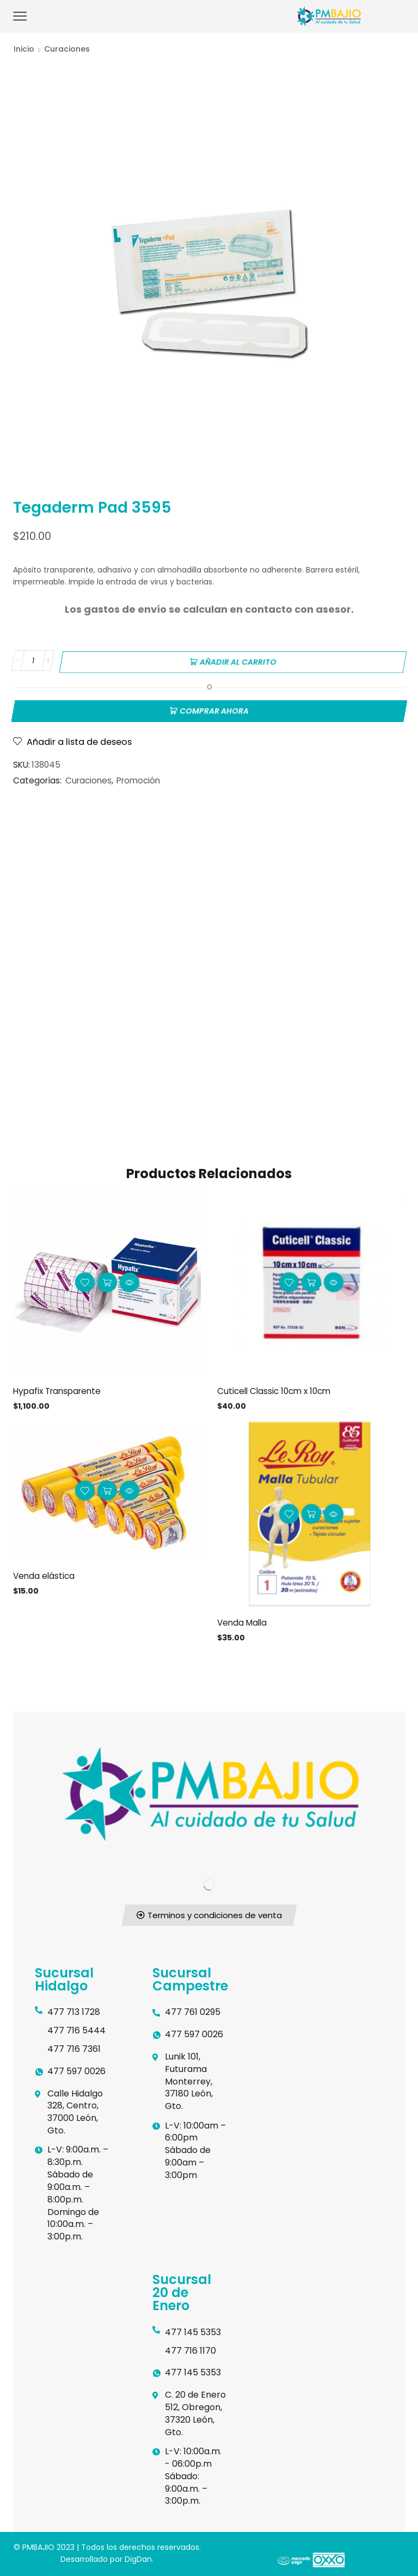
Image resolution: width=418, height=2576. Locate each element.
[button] (209, 1913)
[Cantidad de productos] (33, 661)
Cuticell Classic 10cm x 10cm (277, 1388)
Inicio (24, 48)
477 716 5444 (76, 2029)
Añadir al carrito (238, 661)
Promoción (138, 777)
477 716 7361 (74, 2047)
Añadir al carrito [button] (107, 1280)
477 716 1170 (190, 2349)
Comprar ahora (214, 707)
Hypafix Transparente (60, 1388)
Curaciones (67, 48)
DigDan (138, 2558)
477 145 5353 (193, 2330)
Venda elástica (45, 1573)
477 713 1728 (73, 2010)
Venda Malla (243, 1620)
